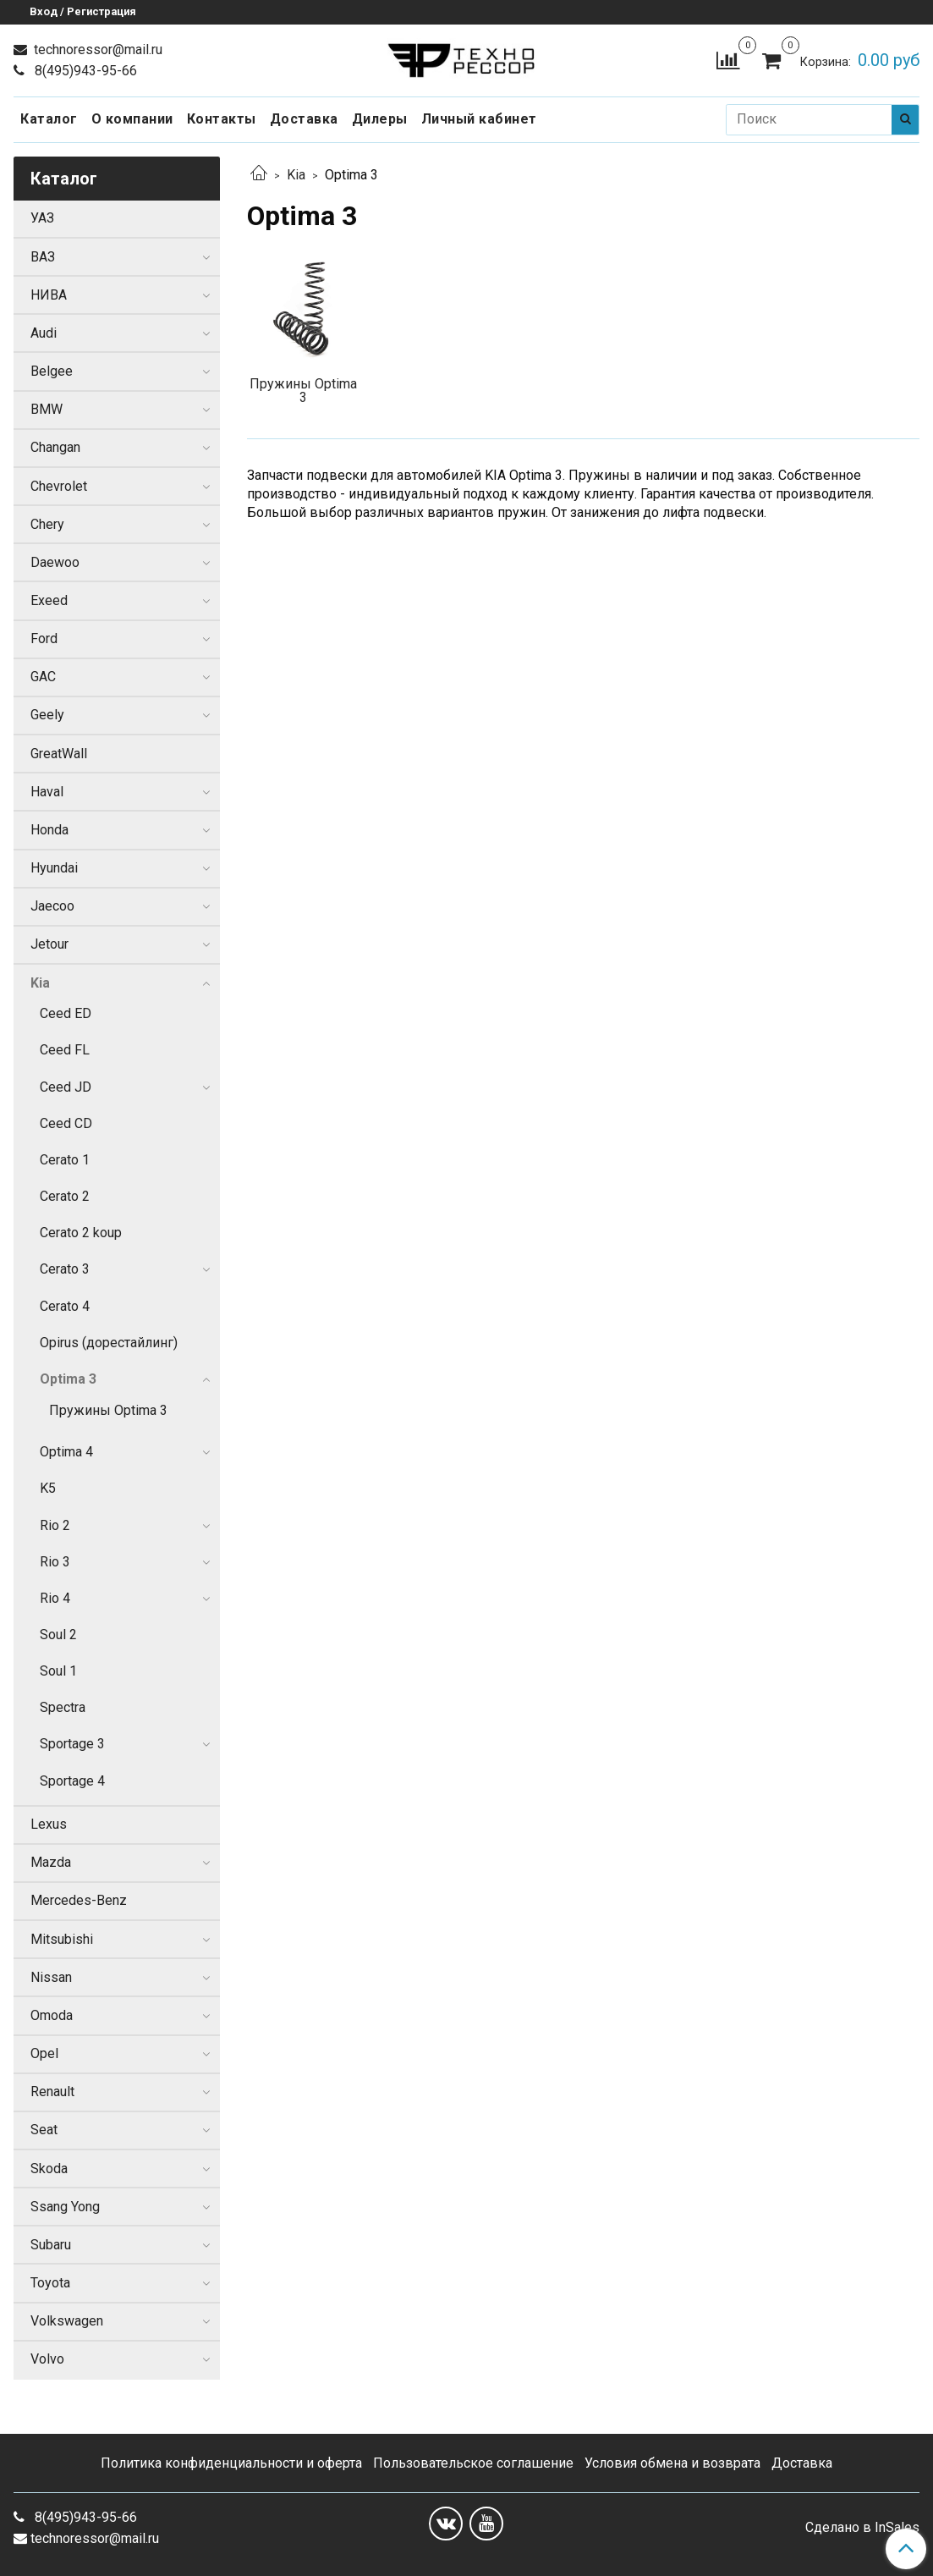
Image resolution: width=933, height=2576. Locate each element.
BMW (46, 409)
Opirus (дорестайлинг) (109, 1343)
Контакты (221, 119)
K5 (48, 1488)
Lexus (48, 1824)
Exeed (49, 600)
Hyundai (54, 868)
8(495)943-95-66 (84, 71)
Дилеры (380, 119)
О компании (132, 119)
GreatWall (58, 754)
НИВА (48, 295)
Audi (43, 333)
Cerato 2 (65, 1196)
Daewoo (55, 562)
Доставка (304, 119)
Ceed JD (65, 1087)
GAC (43, 677)
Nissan (51, 1977)
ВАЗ (42, 257)
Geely (47, 715)
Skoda (49, 2168)
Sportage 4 (72, 1781)
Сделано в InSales (862, 2528)
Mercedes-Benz (78, 1900)
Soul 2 (58, 1635)
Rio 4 (55, 1598)
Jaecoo (52, 906)
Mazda (50, 1862)
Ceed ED (65, 1013)
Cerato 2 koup (81, 1233)
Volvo (47, 2359)
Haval (46, 792)
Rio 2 (55, 1525)
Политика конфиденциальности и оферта (231, 2463)
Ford (44, 638)
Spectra (62, 1707)
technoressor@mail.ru (96, 49)
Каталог (49, 119)
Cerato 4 (65, 1306)
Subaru (50, 2245)
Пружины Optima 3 (108, 1410)
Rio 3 (55, 1562)
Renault (52, 2091)
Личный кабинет (479, 119)
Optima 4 (66, 1452)
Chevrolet (58, 486)
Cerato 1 (65, 1160)
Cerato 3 (65, 1269)
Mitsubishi (61, 1939)
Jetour (49, 944)
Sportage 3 (72, 1744)
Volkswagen (66, 2321)
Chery (47, 524)
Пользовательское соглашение (473, 2463)
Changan (55, 447)
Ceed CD (66, 1123)
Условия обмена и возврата (672, 2463)
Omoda (51, 2015)
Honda (49, 830)
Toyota (50, 2283)
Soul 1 (58, 1671)
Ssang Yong (65, 2207)
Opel (44, 2053)
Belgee (51, 371)
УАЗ (42, 218)
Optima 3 (68, 1379)
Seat (44, 2130)
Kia (296, 175)
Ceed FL (65, 1050)
